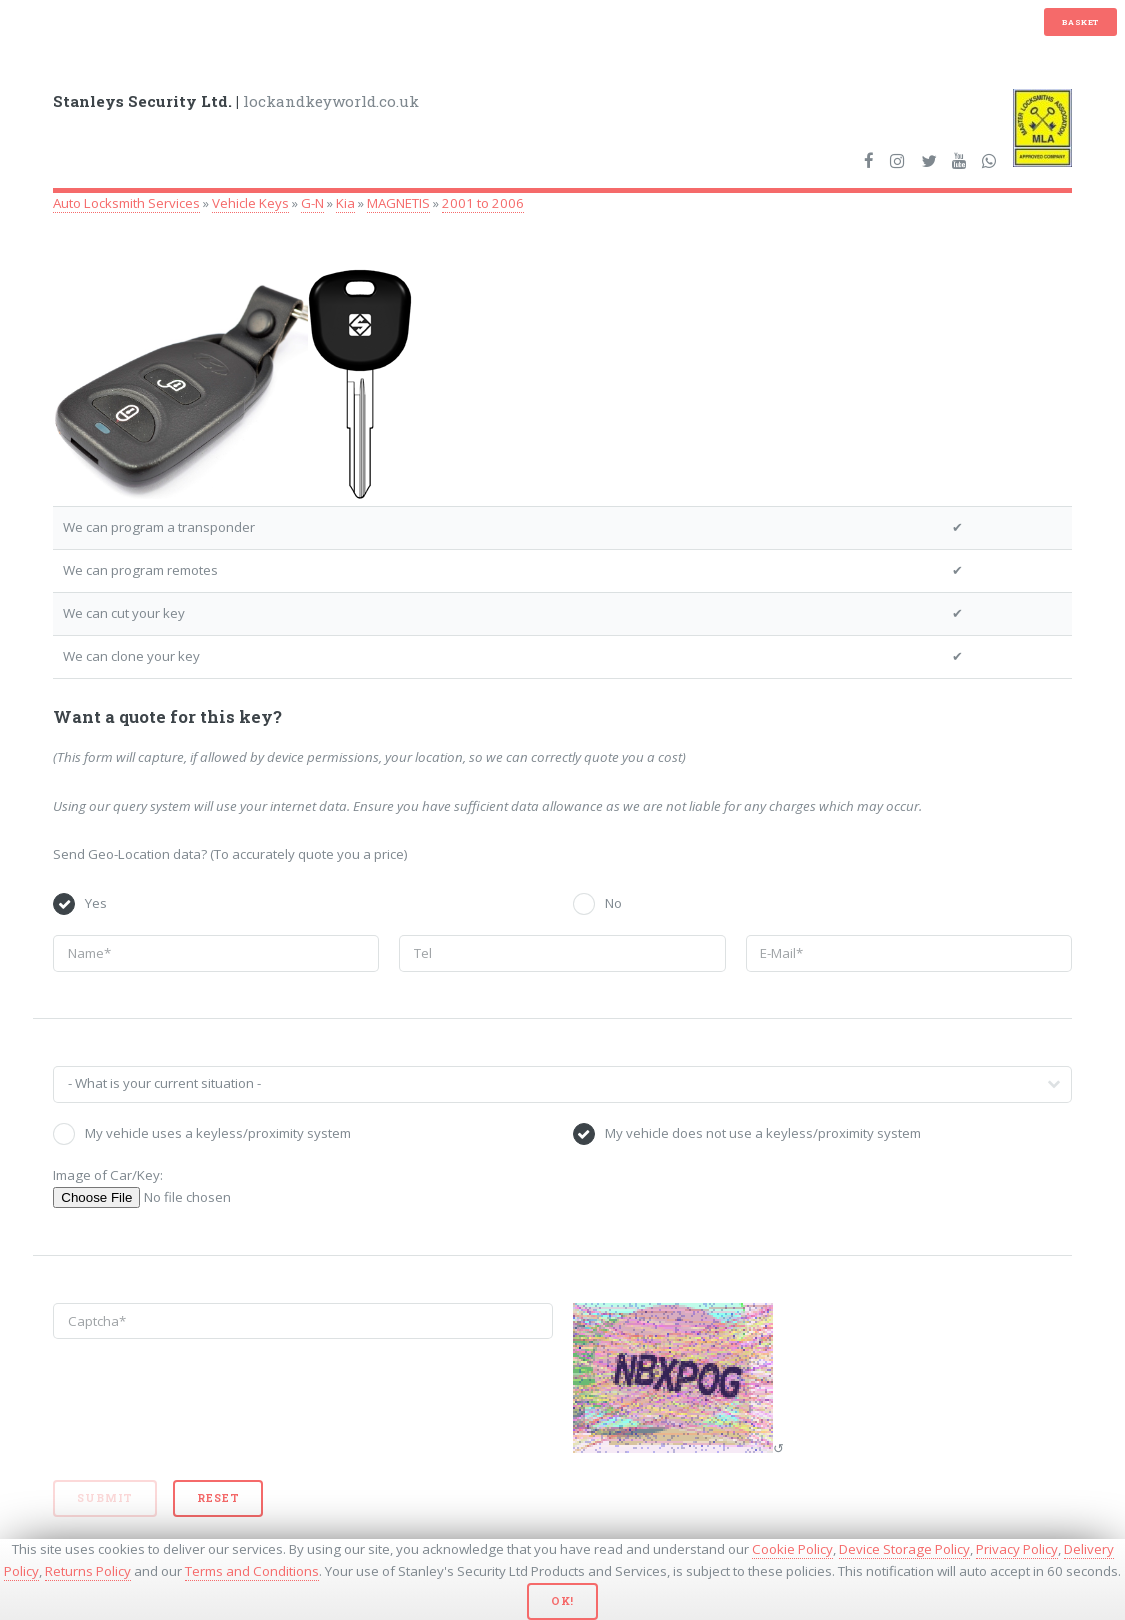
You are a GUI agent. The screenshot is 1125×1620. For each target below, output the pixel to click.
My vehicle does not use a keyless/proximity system (763, 1133)
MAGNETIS (398, 203)
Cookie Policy (792, 1549)
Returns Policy (88, 1571)
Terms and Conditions (252, 1571)
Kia (345, 203)
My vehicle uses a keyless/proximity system (218, 1133)
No (613, 903)
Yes (96, 903)
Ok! (562, 1601)
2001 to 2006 (483, 203)
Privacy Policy (1017, 1549)
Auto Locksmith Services (126, 203)
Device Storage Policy (904, 1549)
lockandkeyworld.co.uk (236, 101)
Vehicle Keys (250, 203)
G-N (312, 203)
